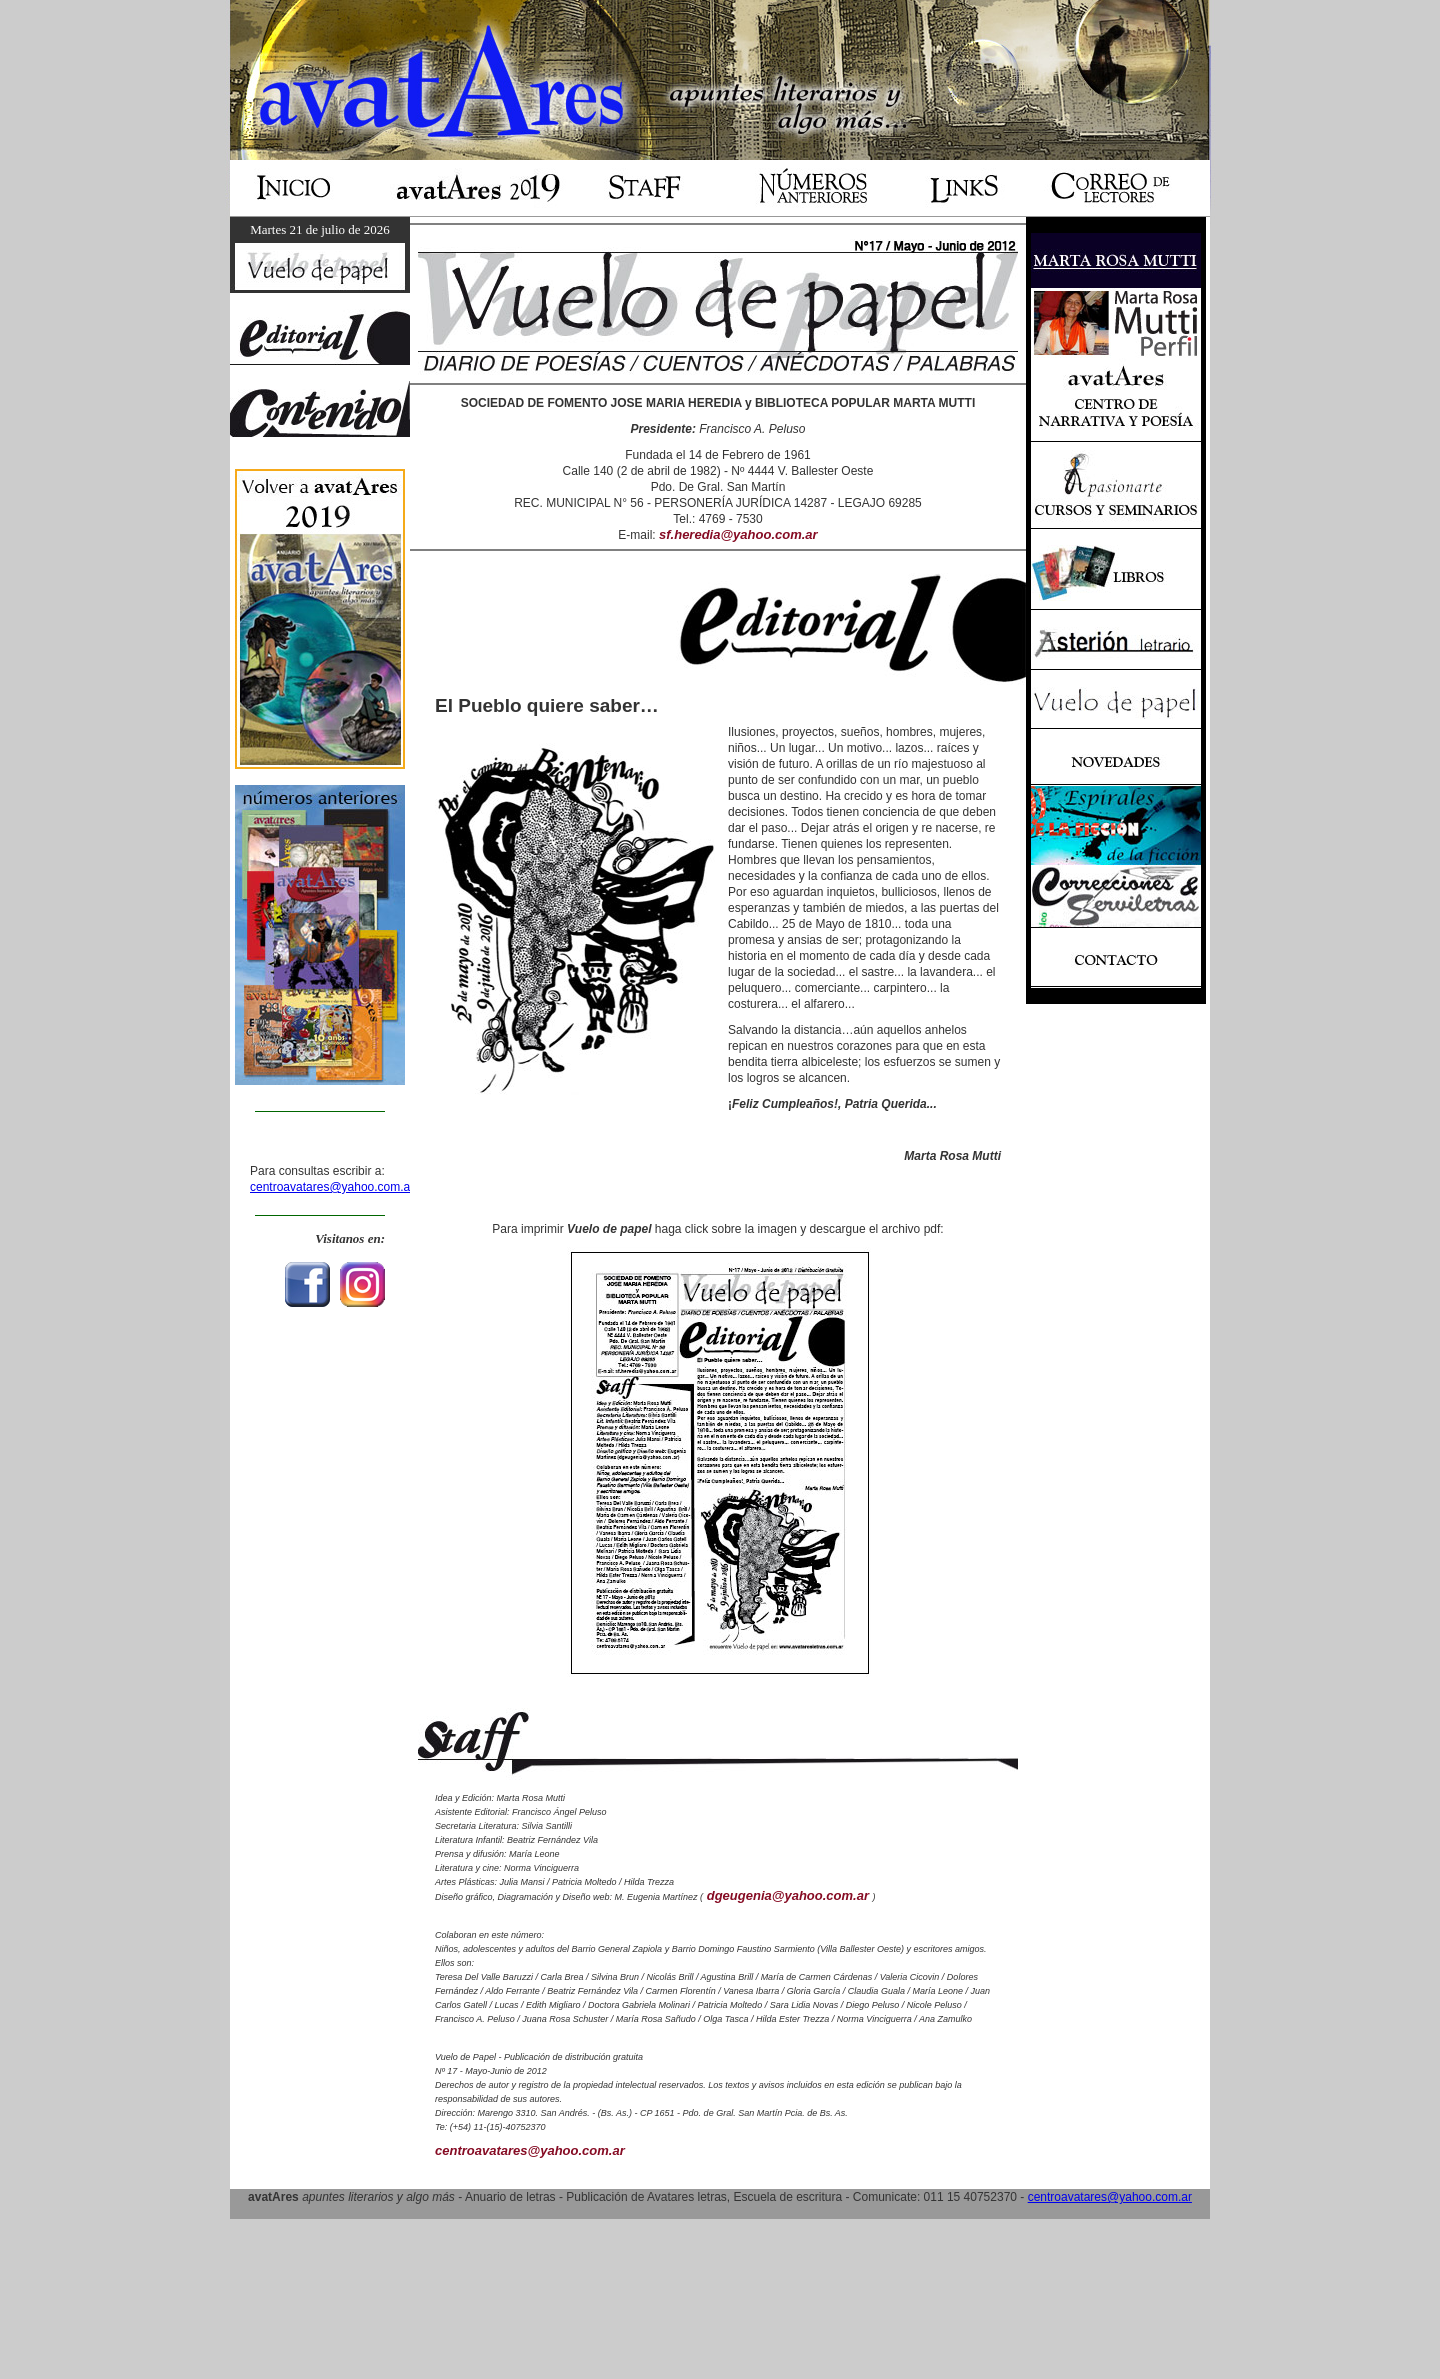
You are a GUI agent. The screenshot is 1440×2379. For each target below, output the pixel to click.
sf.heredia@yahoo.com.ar (738, 534)
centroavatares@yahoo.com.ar (332, 1187)
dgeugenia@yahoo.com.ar (787, 1895)
